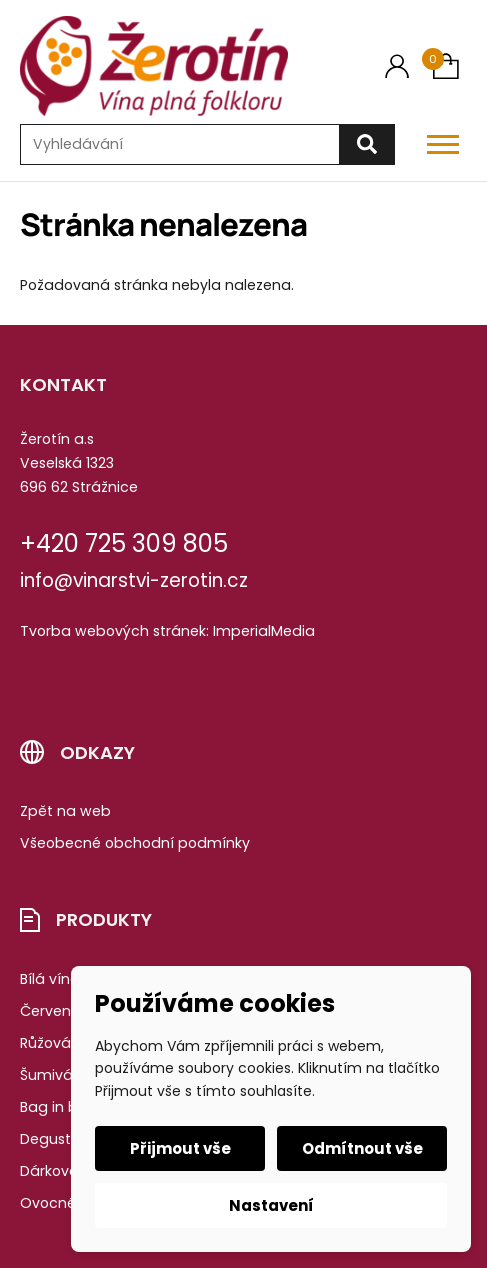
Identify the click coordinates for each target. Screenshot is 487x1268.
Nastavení (271, 1205)
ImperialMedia (264, 631)
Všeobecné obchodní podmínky (135, 843)
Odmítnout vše (362, 1148)
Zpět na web (65, 811)
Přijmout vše (180, 1148)
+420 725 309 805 (124, 543)
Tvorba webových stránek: (114, 631)
